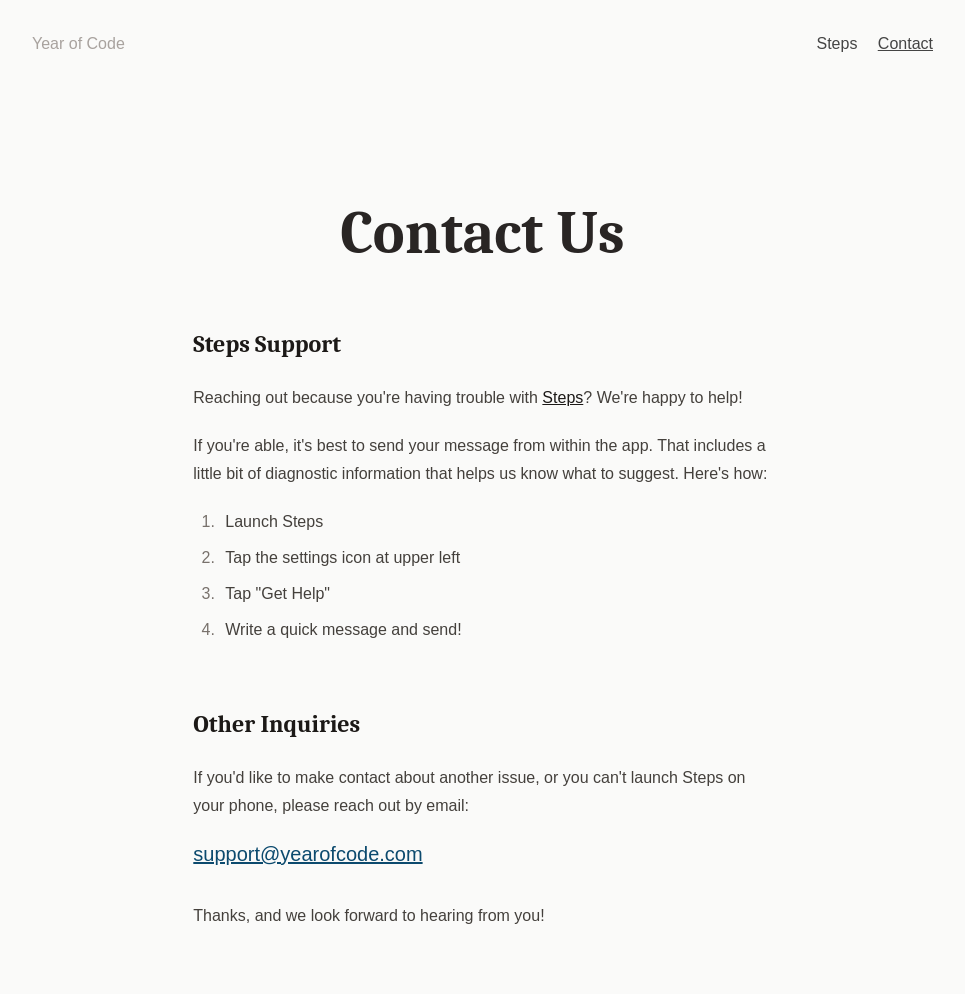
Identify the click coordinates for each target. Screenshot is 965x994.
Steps (836, 43)
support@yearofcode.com (307, 854)
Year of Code (78, 43)
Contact (905, 43)
